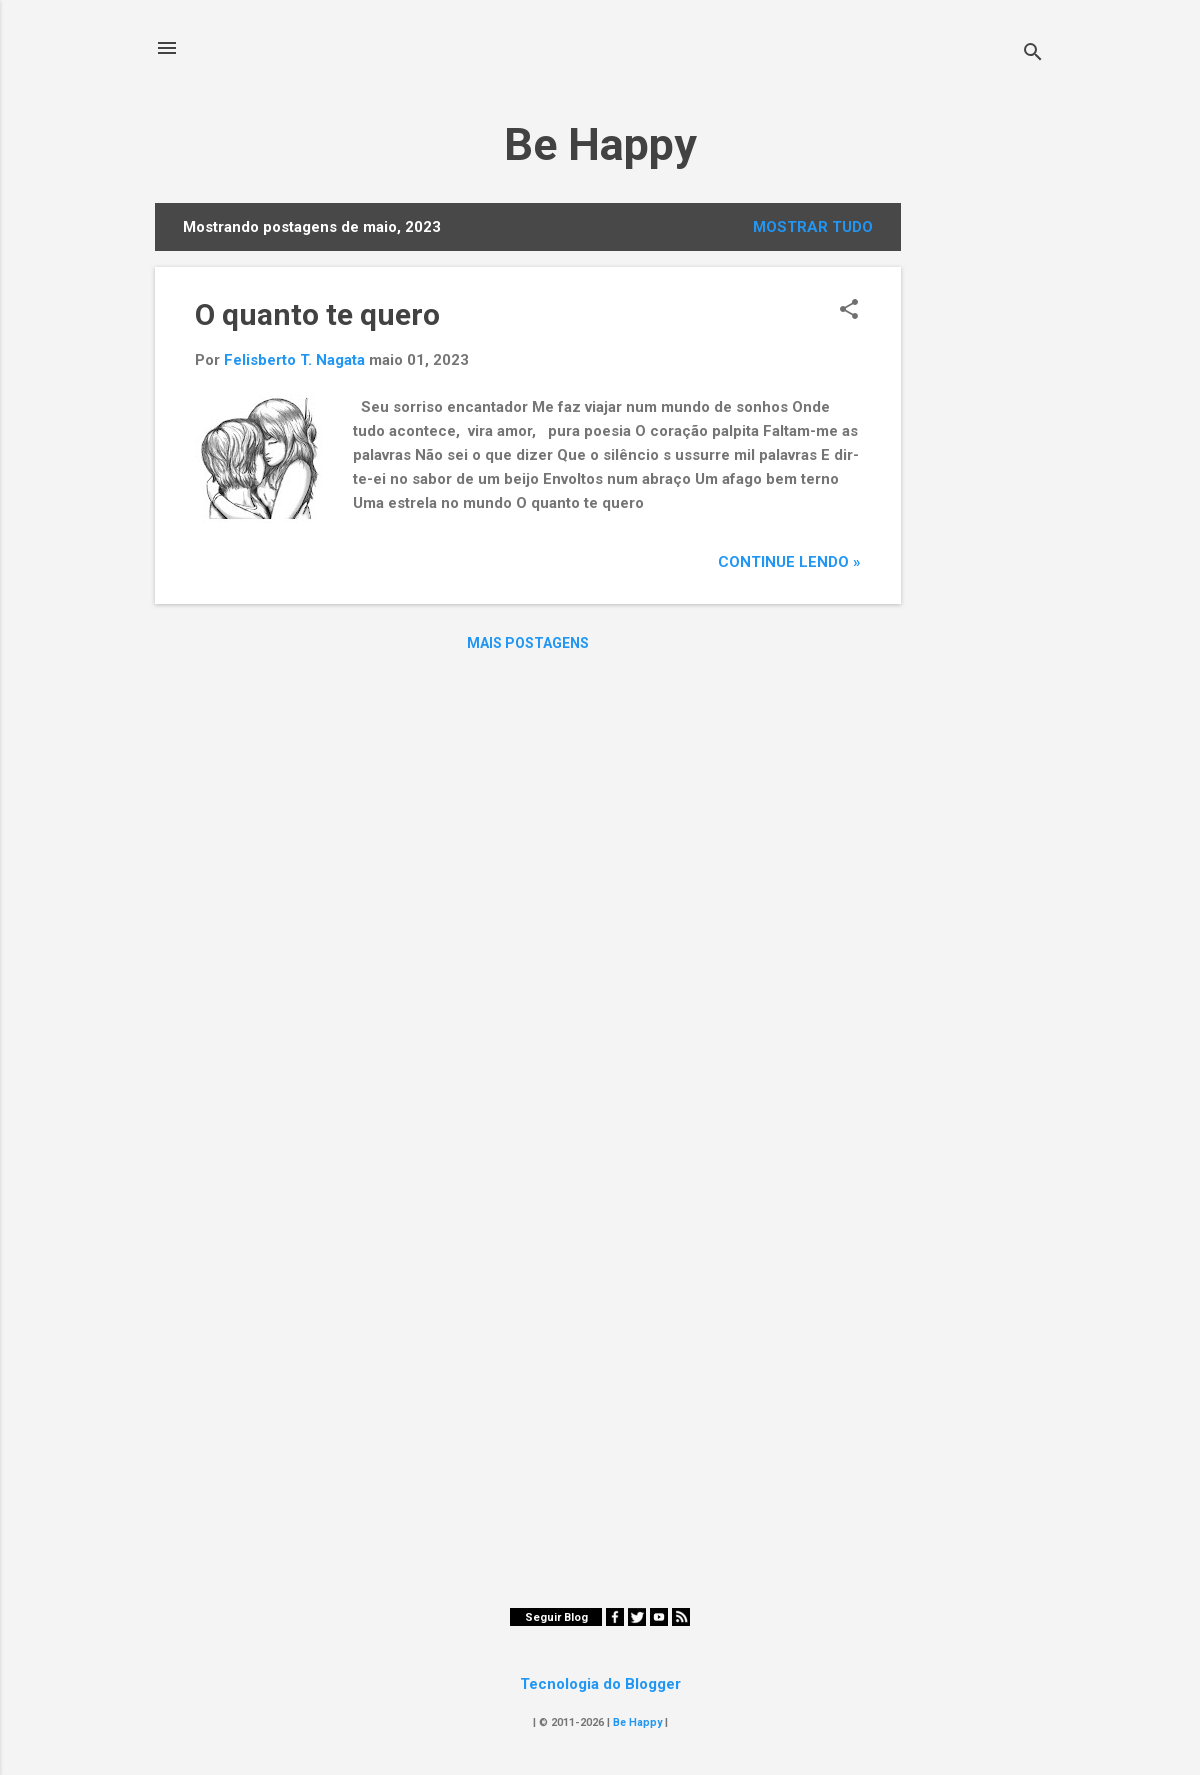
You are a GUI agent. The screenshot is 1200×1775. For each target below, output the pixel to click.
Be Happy (600, 144)
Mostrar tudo (813, 227)
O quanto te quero (317, 314)
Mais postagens (528, 643)
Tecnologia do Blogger (600, 1684)
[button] (849, 311)
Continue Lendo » (789, 562)
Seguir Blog (556, 1617)
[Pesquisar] (1033, 54)
